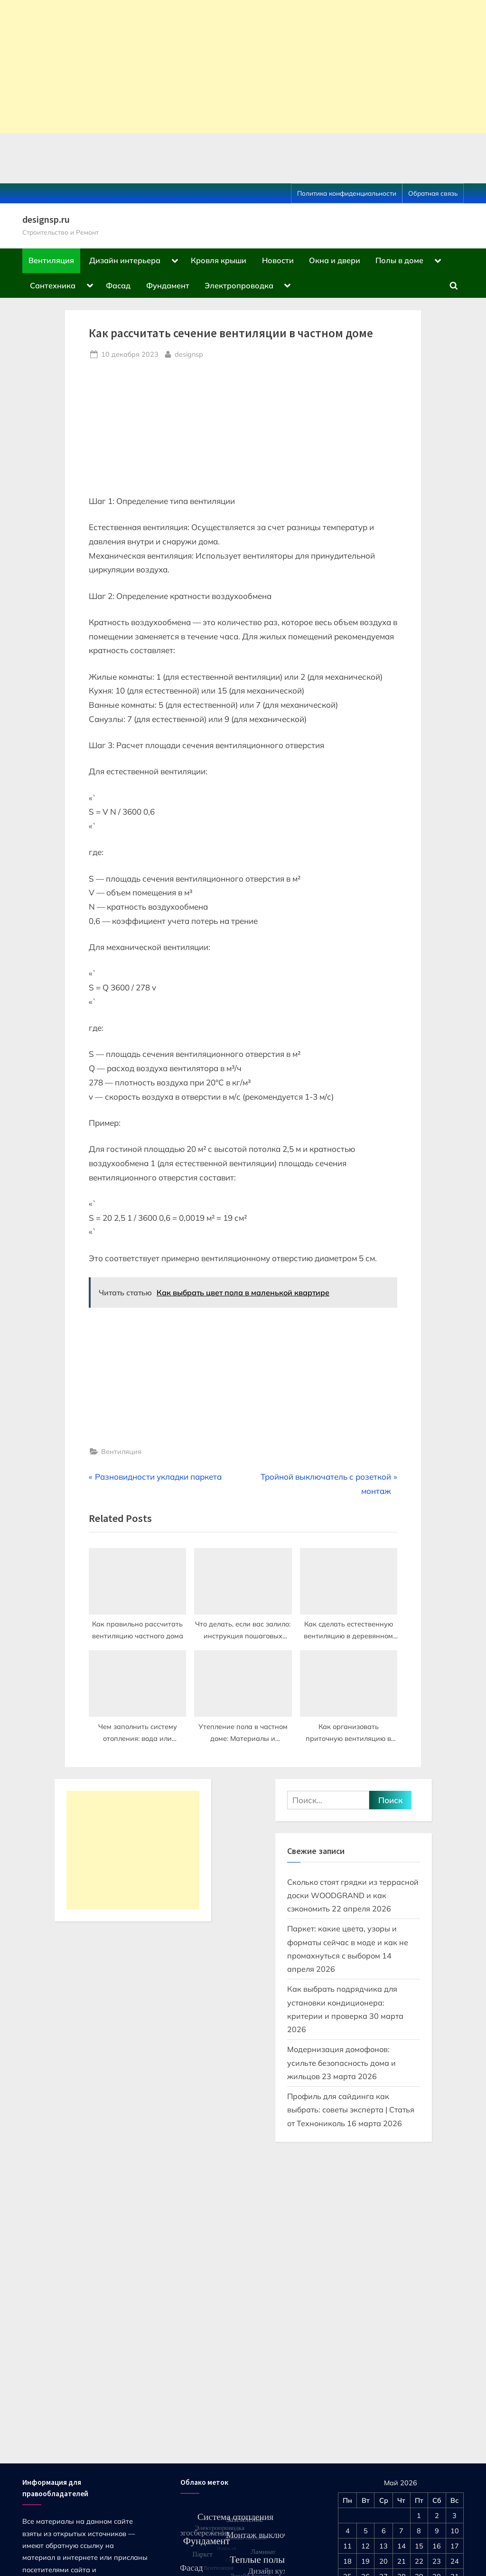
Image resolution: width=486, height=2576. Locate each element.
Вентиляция (51, 260)
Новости (278, 260)
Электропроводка (239, 285)
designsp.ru (46, 219)
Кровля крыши (218, 260)
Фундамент (167, 285)
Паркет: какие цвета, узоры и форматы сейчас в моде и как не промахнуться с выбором (347, 1942)
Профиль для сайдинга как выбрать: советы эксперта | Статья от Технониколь (350, 2109)
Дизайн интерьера (124, 260)
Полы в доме (399, 260)
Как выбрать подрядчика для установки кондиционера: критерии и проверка (342, 2002)
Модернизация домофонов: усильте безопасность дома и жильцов (341, 2062)
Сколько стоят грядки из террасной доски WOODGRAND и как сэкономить (353, 1895)
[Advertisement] (243, 66)
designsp (189, 353)
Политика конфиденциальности (346, 193)
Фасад (118, 285)
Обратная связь (433, 193)
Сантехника (52, 285)
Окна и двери (334, 260)
